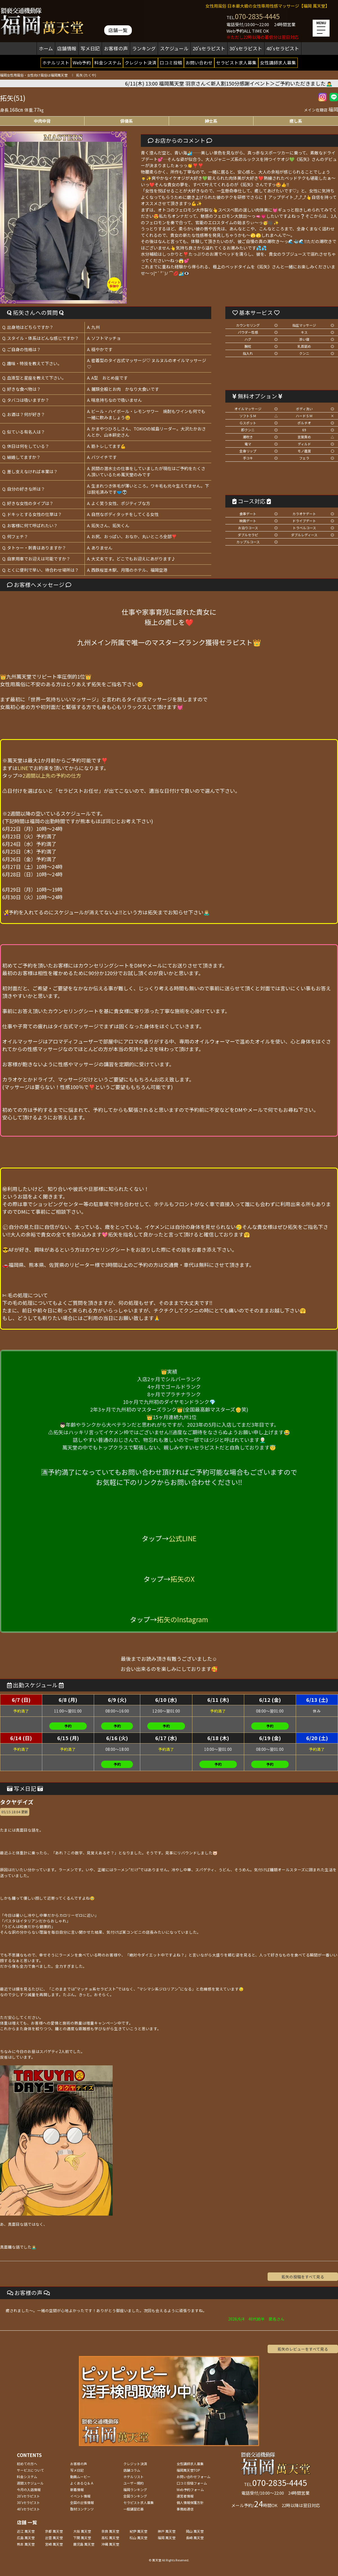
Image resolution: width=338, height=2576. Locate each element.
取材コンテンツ (82, 2509)
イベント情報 (80, 2496)
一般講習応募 (133, 2509)
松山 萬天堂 (138, 2537)
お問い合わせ (199, 62)
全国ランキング (135, 2496)
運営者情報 (185, 2496)
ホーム (46, 48)
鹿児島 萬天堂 (83, 2544)
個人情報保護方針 (190, 2502)
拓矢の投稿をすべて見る (302, 2276)
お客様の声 (116, 48)
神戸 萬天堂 (166, 2531)
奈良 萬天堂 (110, 2531)
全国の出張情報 (82, 2502)
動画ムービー (80, 2476)
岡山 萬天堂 (195, 2531)
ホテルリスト (55, 62)
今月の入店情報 (29, 2489)
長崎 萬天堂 (195, 2537)
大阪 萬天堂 (82, 2531)
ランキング (144, 48)
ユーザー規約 (133, 2483)
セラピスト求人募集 (236, 62)
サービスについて (30, 2470)
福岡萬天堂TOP (188, 2470)
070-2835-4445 (257, 16)
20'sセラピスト (209, 48)
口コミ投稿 (171, 62)
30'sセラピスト (246, 48)
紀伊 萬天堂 (138, 2531)
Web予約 (82, 62)
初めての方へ (27, 2463)
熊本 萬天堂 (26, 2544)
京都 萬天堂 (54, 2531)
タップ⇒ (41, 775)
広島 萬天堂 (26, 2537)
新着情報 (77, 2489)
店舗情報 (66, 48)
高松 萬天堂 (110, 2537)
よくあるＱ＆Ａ (82, 2483)
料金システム (107, 62)
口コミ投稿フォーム (192, 2483)
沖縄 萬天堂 (110, 2544)
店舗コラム (131, 2470)
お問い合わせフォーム (193, 2476)
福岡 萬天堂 (166, 2537)
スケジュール (174, 48)
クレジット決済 (140, 62)
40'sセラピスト (282, 48)
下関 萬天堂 (82, 2537)
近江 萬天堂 (26, 2531)
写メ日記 (90, 48)
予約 (68, 1726)
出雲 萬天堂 (54, 2537)
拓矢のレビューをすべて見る (302, 2349)
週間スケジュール (30, 2483)
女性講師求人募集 (278, 62)
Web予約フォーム (190, 2489)
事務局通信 (185, 2509)
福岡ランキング (135, 2489)
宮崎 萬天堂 (54, 2544)
